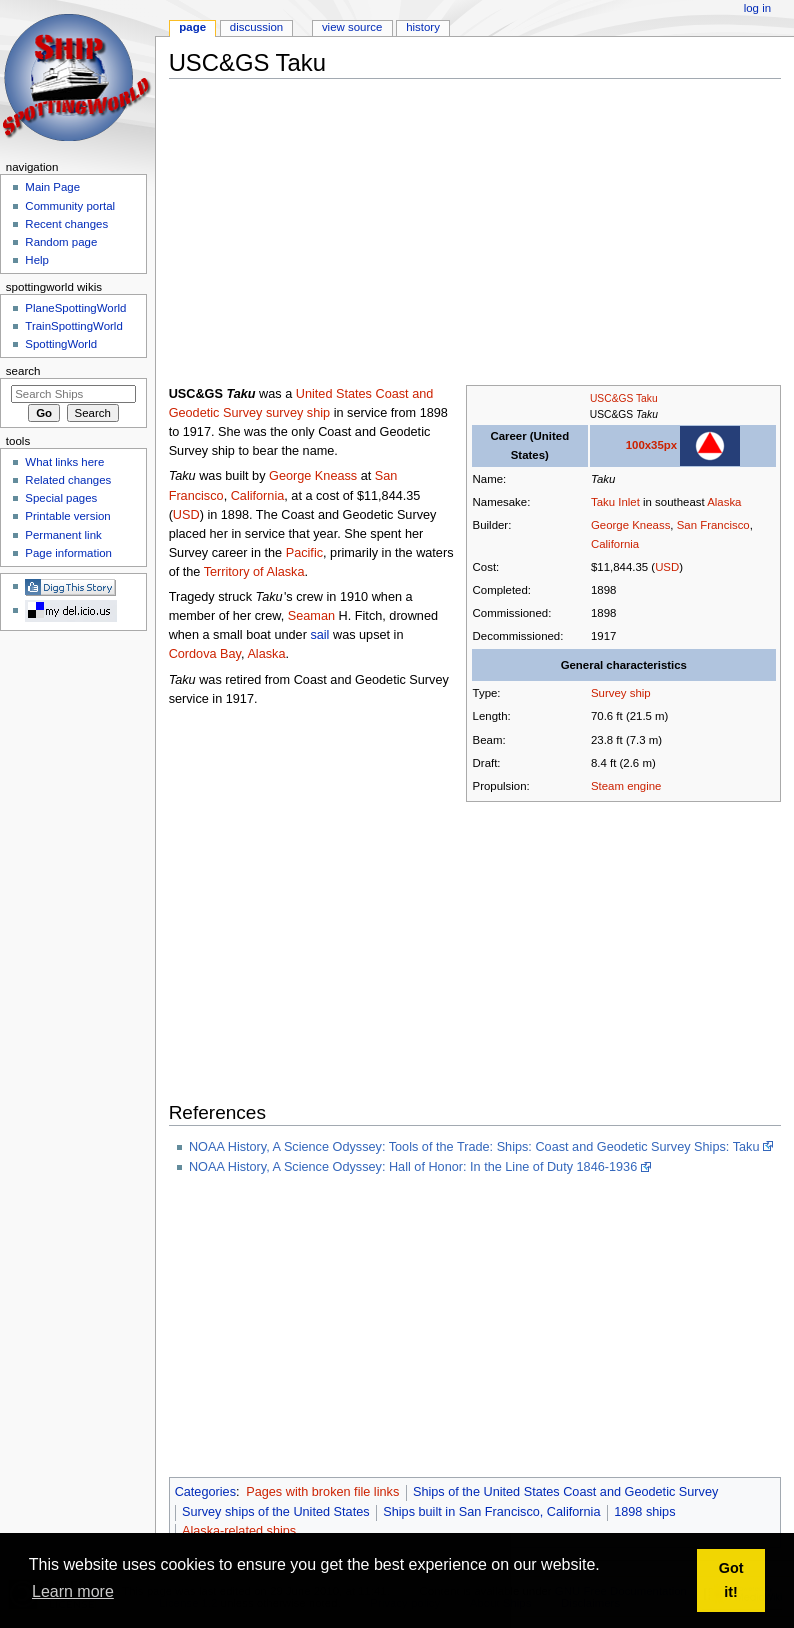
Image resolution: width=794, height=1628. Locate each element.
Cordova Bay (205, 654)
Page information (68, 553)
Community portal (70, 206)
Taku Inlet (615, 502)
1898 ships (644, 1512)
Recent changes (66, 224)
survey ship (298, 413)
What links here (64, 462)
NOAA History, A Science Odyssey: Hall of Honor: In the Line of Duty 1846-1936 (413, 1167)
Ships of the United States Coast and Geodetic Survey (565, 1492)
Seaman (311, 616)
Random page (61, 242)
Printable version (67, 516)
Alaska (724, 502)
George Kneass (630, 525)
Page (192, 27)
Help (37, 260)
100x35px (651, 445)
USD (667, 567)
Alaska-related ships (239, 1531)
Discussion (256, 27)
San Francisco (713, 525)
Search (23, 371)
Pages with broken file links (322, 1492)
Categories (205, 1492)
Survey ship (621, 693)
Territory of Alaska (254, 572)
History (423, 27)
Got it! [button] (731, 1580)
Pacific (304, 553)
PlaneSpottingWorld (75, 308)
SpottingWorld (61, 344)
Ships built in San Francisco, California (491, 1512)
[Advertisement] (481, 234)
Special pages (61, 498)
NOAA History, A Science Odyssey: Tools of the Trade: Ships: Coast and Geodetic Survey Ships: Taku (474, 1147)
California (615, 544)
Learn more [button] (73, 1591)
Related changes (68, 480)
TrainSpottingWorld (73, 326)
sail (319, 635)
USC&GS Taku (624, 398)
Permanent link (63, 535)
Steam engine (626, 786)
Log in (757, 8)
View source (352, 27)
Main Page (52, 187)
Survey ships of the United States (276, 1512)
